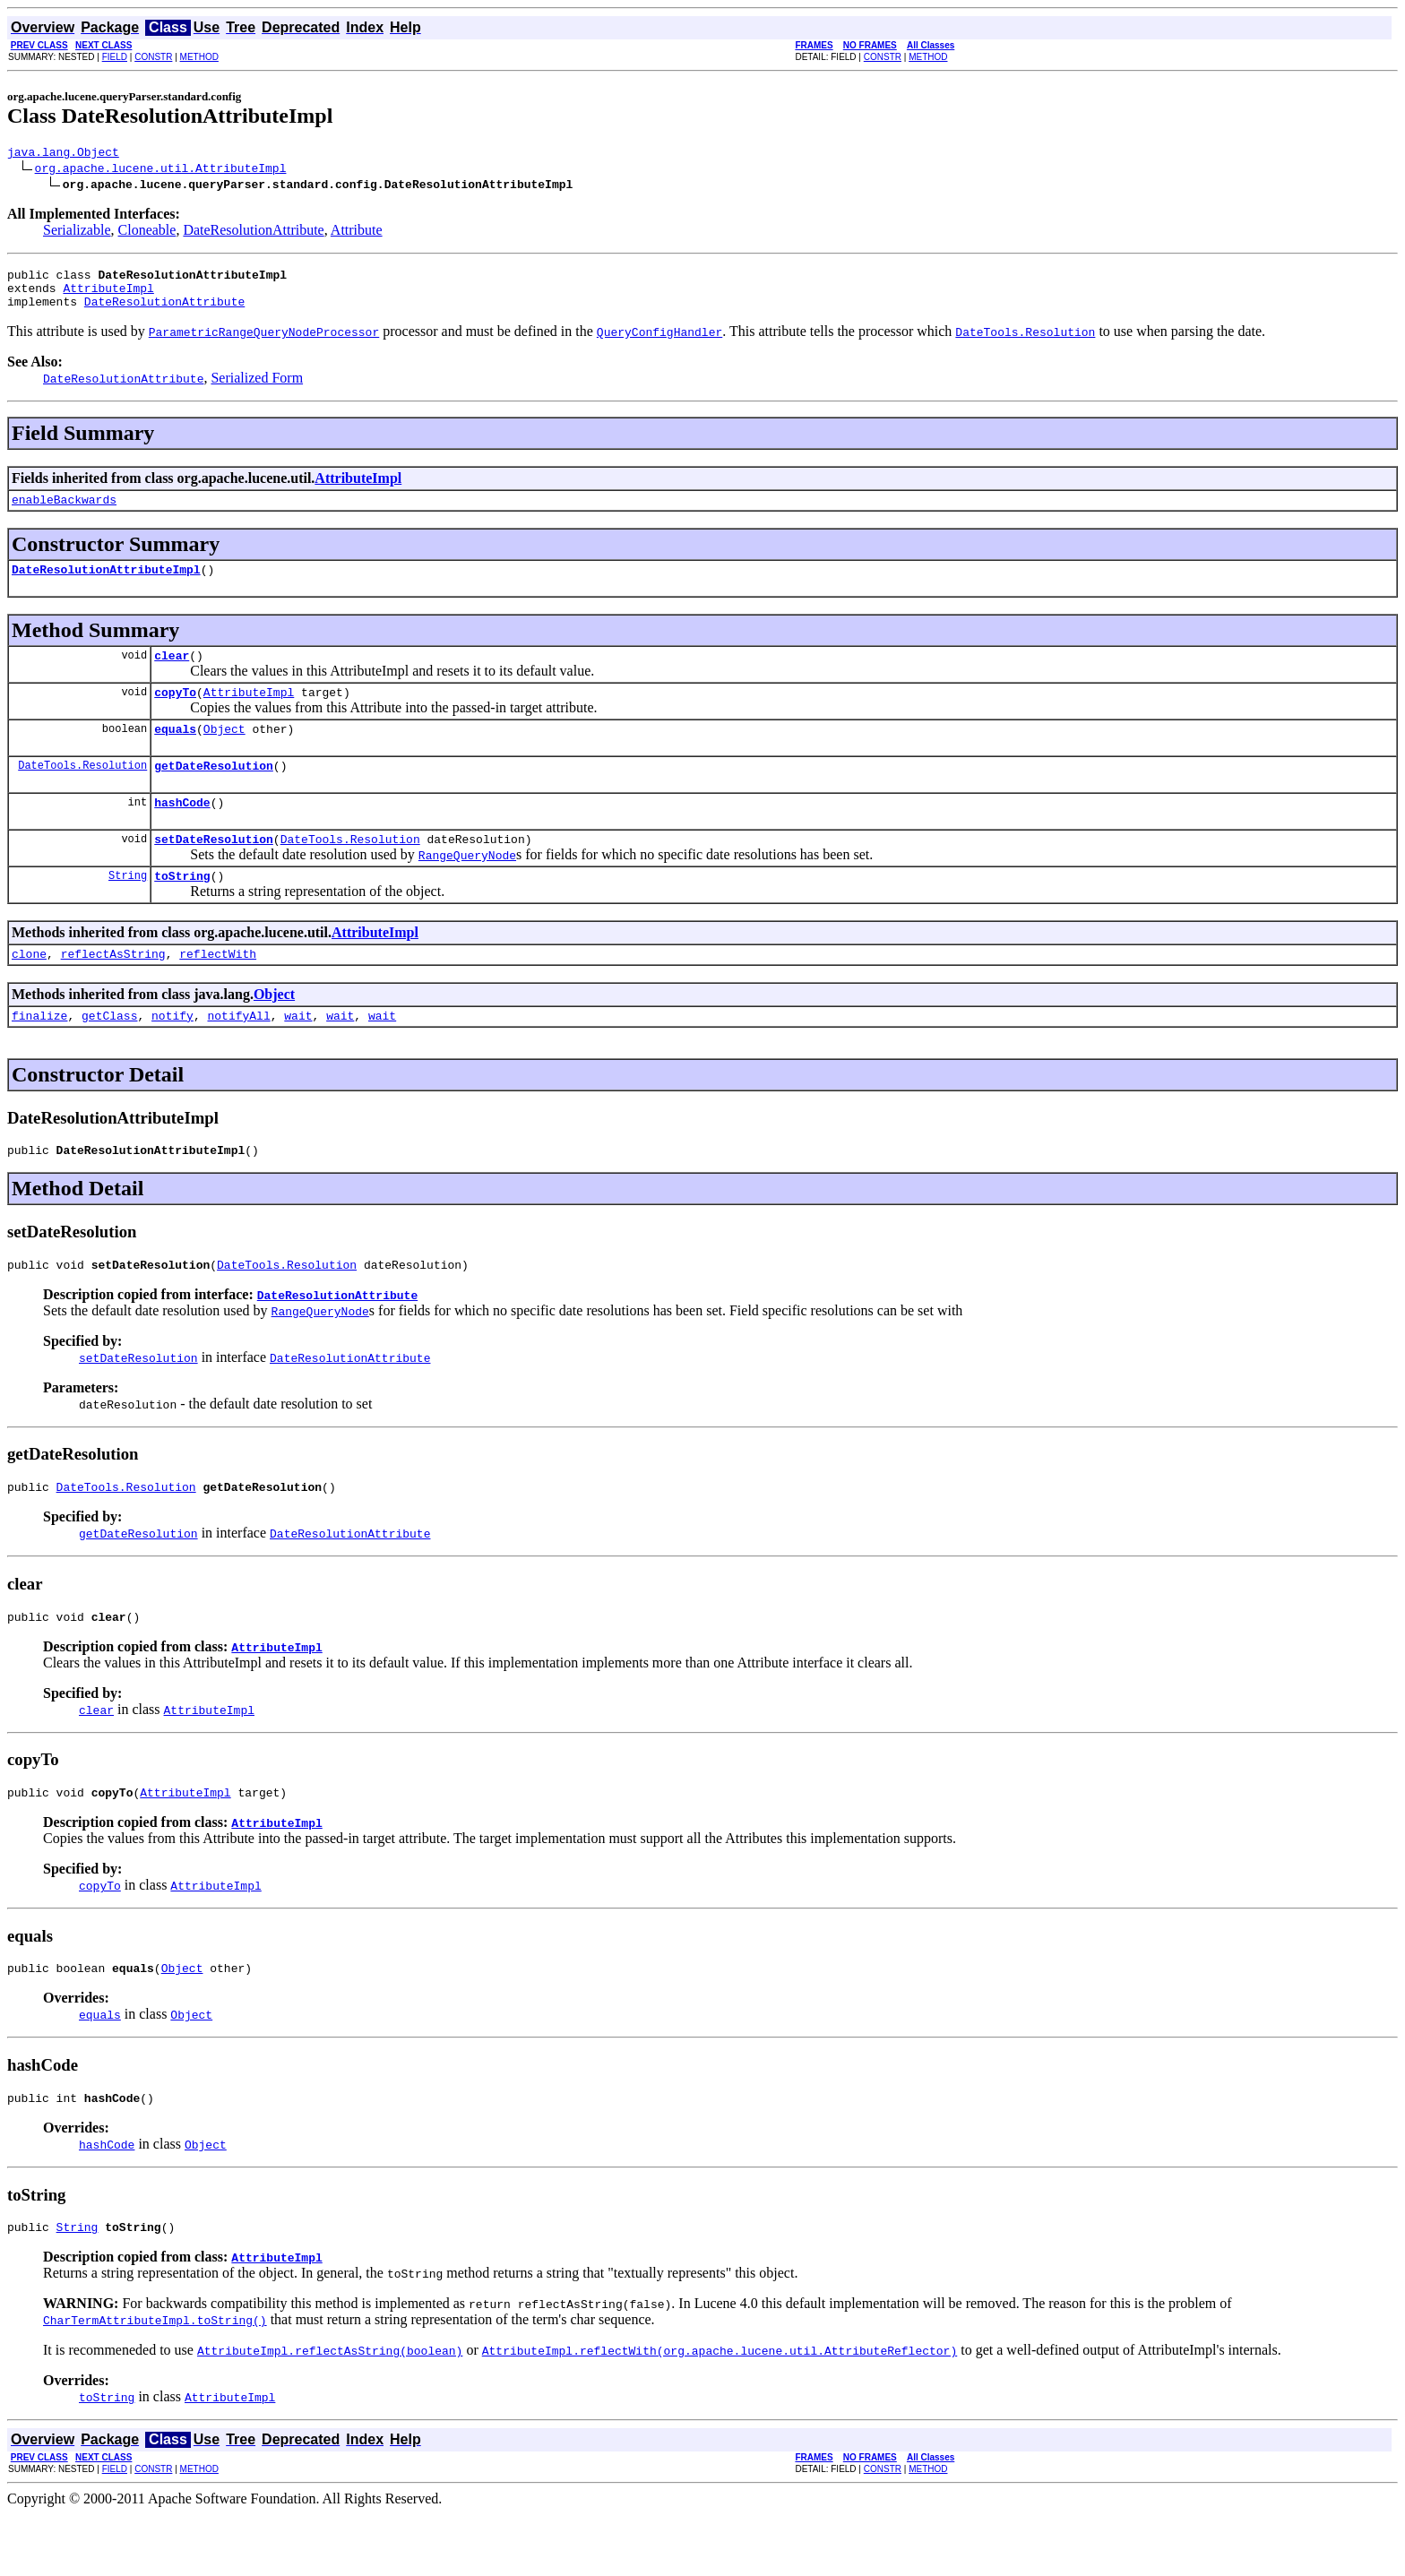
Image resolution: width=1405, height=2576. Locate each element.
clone (29, 991)
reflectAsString (113, 991)
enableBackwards (64, 512)
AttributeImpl (108, 296)
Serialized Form (257, 388)
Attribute (357, 232)
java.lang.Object (63, 154)
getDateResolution (213, 792)
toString (182, 910)
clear (171, 674)
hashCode (182, 831)
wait (298, 1055)
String (127, 910)
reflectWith (217, 991)
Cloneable (147, 232)
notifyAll (238, 1055)
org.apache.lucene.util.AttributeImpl (161, 170)
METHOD (199, 57)
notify (172, 1055)
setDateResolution (213, 871)
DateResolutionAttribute (253, 232)
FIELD (114, 57)
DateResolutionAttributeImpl (106, 585)
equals (175, 753)
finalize (39, 1055)
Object (224, 753)
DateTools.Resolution (82, 791)
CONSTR (153, 57)
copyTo (175, 713)
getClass (109, 1055)
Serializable (77, 232)
